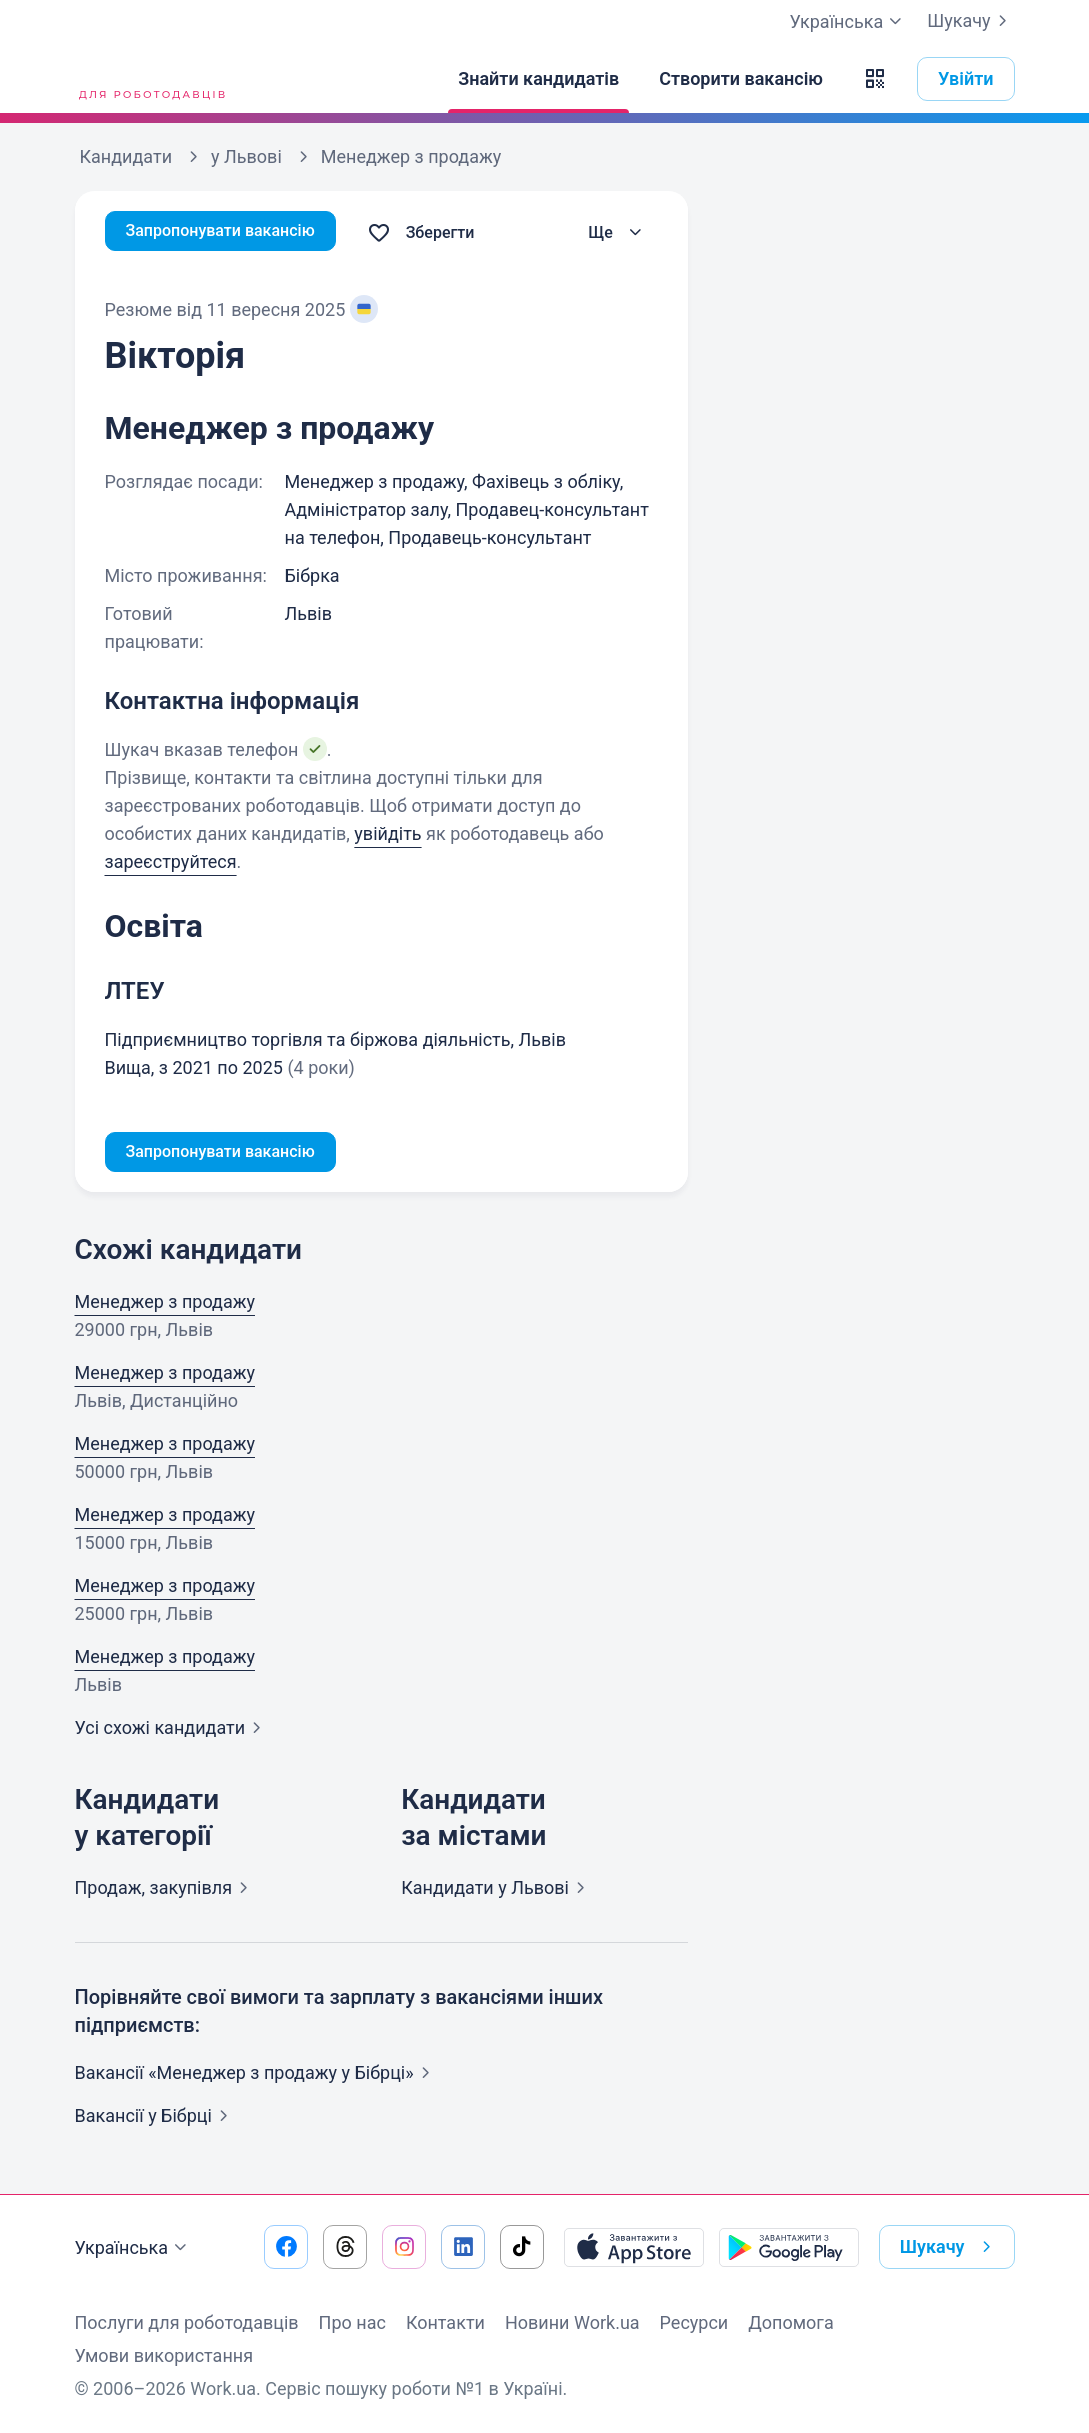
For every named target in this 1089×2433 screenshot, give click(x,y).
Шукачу (970, 21)
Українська (134, 2248)
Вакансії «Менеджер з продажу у (256, 2076)
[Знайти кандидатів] (538, 79)
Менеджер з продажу (165, 1305)
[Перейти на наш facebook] (286, 2247)
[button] (875, 79)
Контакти (445, 2322)
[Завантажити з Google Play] (789, 2247)
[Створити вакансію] (741, 79)
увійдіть (387, 833)
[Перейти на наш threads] (345, 2247)
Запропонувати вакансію (232, 232)
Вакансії (155, 2119)
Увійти (966, 78)
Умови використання (164, 2355)
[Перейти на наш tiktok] (522, 2247)
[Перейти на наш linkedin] (463, 2247)
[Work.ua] (150, 79)
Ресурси (694, 2322)
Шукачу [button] (949, 2247)
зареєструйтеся (171, 861)
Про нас (352, 2322)
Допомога (790, 2322)
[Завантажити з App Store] (634, 2247)
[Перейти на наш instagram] (404, 2247)
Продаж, (166, 1891)
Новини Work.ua (572, 2322)
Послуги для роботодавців (187, 2322)
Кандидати (497, 1891)
